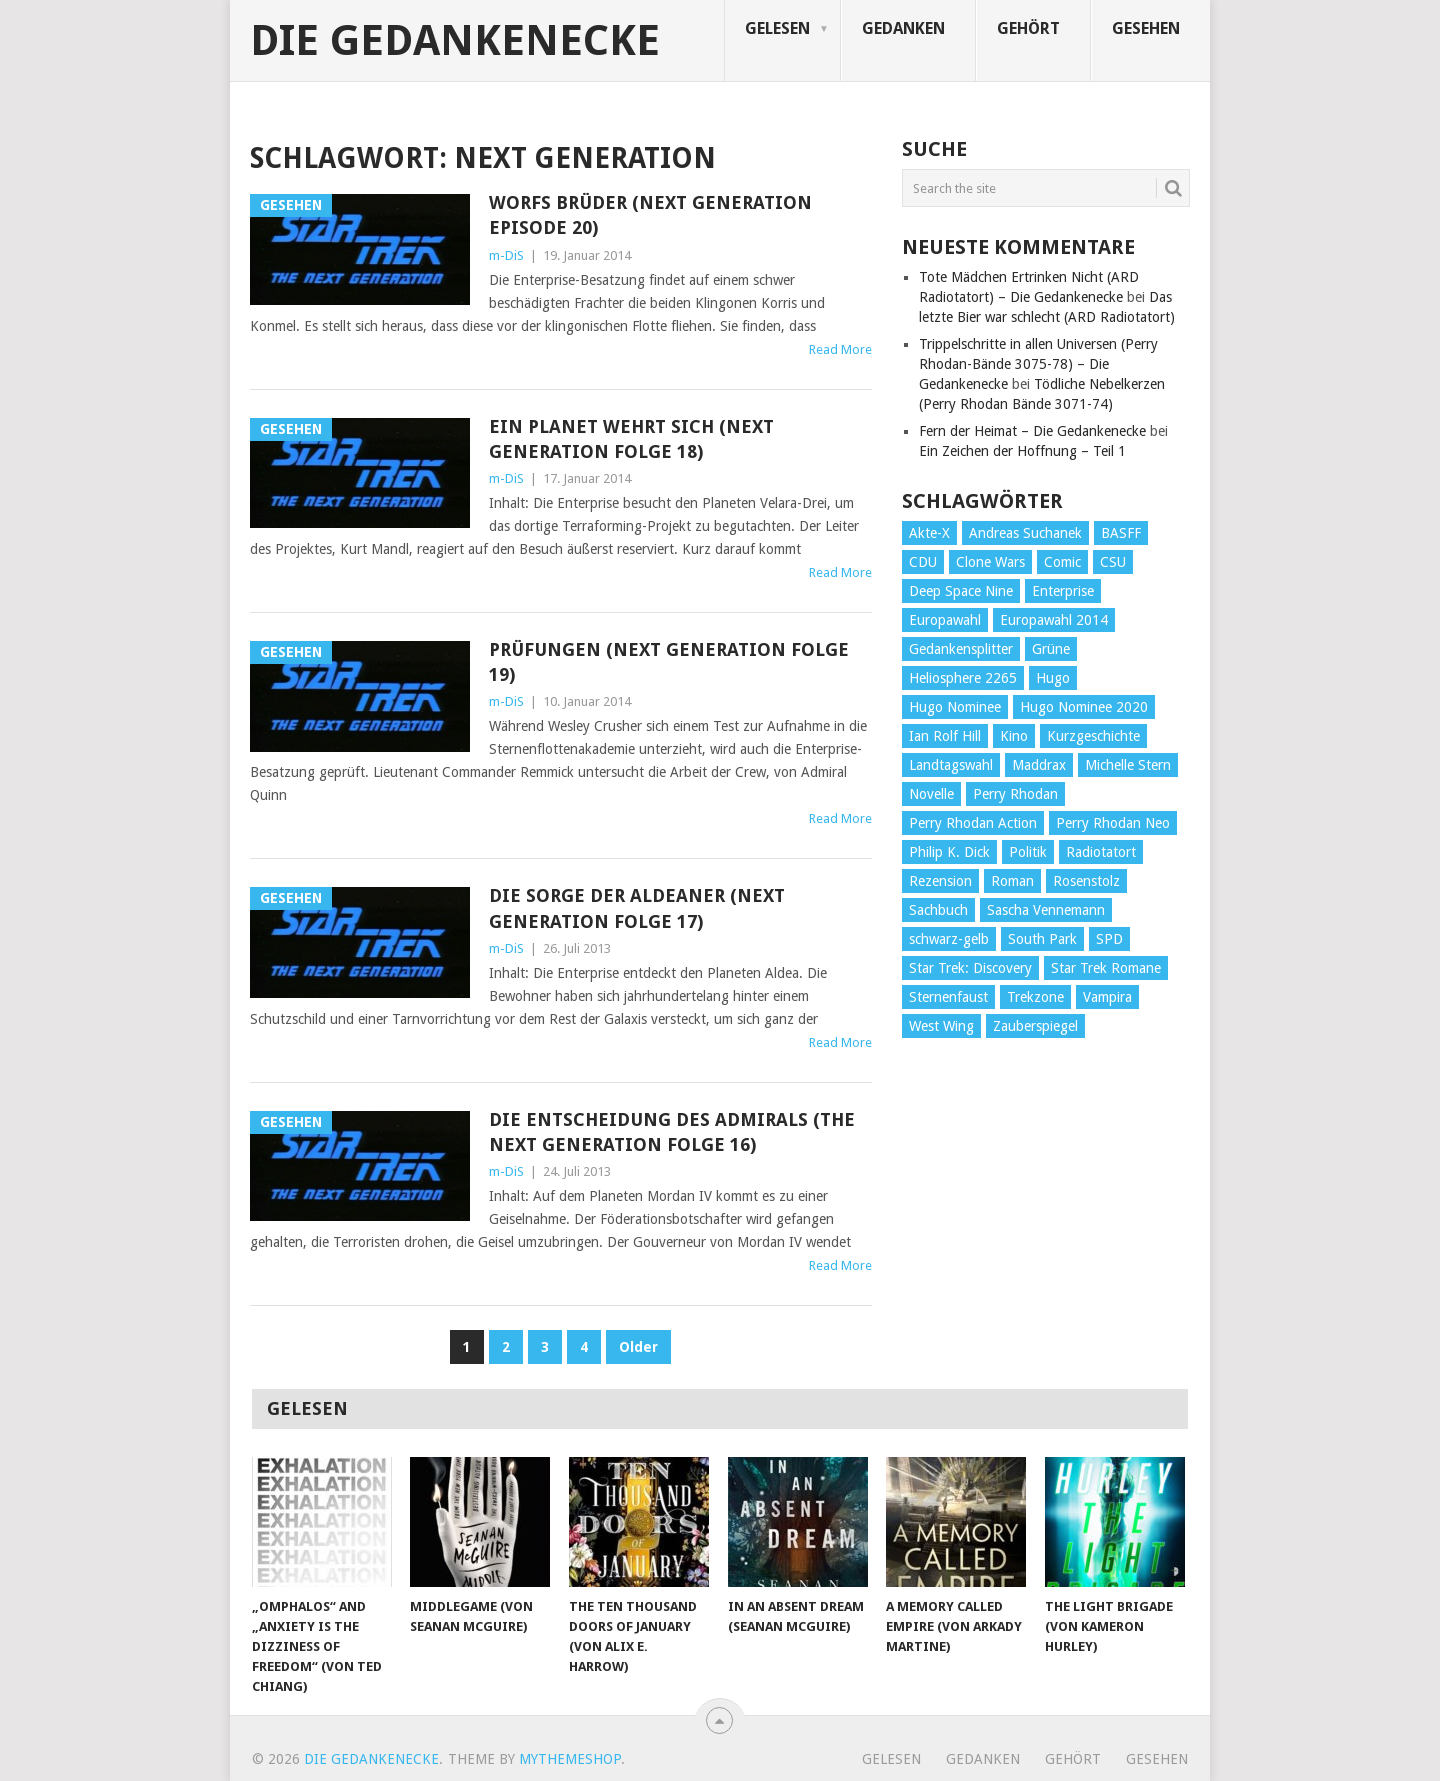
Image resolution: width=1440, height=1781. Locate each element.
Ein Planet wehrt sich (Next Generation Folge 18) (631, 439)
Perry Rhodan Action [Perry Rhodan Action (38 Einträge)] (973, 823)
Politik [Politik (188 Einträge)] (1028, 852)
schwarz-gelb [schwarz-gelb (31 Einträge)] (949, 939)
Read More (840, 349)
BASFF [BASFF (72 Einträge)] (1121, 533)
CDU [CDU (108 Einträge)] (923, 562)
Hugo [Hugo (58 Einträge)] (1053, 678)
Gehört (1028, 28)
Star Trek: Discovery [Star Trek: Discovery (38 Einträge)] (970, 968)
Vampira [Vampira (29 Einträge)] (1107, 997)
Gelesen (777, 28)
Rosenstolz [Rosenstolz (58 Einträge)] (1086, 881)
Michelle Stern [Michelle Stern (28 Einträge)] (1128, 765)
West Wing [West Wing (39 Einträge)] (941, 1026)
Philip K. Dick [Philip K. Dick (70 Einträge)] (949, 852)
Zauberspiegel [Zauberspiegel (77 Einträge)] (1035, 1026)
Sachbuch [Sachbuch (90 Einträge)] (938, 910)
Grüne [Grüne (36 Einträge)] (1051, 649)
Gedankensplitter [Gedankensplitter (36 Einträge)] (961, 649)
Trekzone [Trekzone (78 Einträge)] (1035, 997)
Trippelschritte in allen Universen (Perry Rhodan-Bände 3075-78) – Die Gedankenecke (1038, 364)
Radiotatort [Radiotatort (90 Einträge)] (1101, 852)
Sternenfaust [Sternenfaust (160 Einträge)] (948, 997)
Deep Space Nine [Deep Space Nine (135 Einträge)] (961, 591)
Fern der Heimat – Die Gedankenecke (1032, 431)
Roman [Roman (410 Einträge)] (1012, 881)
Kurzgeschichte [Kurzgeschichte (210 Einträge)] (1093, 736)
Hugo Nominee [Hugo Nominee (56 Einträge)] (955, 707)
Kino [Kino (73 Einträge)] (1014, 736)
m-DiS (506, 255)
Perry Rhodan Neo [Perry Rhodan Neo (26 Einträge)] (1113, 823)
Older (638, 1347)
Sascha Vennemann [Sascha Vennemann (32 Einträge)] (1046, 910)
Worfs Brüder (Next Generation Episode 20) (650, 215)
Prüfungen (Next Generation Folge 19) (669, 662)
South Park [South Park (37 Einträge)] (1042, 939)
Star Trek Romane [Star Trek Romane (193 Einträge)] (1106, 968)
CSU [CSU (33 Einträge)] (1113, 562)
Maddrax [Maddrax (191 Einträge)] (1039, 765)
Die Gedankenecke (455, 41)
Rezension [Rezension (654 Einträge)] (940, 881)
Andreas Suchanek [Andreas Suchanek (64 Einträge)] (1025, 533)
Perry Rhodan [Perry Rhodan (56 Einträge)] (1015, 794)
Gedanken (903, 28)
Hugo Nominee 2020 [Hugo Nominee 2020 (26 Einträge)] (1084, 707)
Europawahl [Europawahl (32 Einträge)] (945, 620)
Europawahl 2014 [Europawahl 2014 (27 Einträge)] (1054, 620)
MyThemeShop (570, 1759)
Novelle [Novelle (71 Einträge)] (931, 794)
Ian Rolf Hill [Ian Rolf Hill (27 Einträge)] (945, 736)
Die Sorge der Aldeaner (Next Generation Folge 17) (637, 908)
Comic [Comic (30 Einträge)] (1062, 562)
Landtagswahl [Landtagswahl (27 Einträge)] (951, 765)
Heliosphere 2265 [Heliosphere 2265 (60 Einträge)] (963, 678)
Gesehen (1146, 28)
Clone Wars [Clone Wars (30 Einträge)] (990, 562)
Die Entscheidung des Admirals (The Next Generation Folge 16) (672, 1132)
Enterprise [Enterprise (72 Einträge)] (1063, 591)
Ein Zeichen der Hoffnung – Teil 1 (1022, 451)
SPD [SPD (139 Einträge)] (1109, 939)
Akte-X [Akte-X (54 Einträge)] (929, 533)
